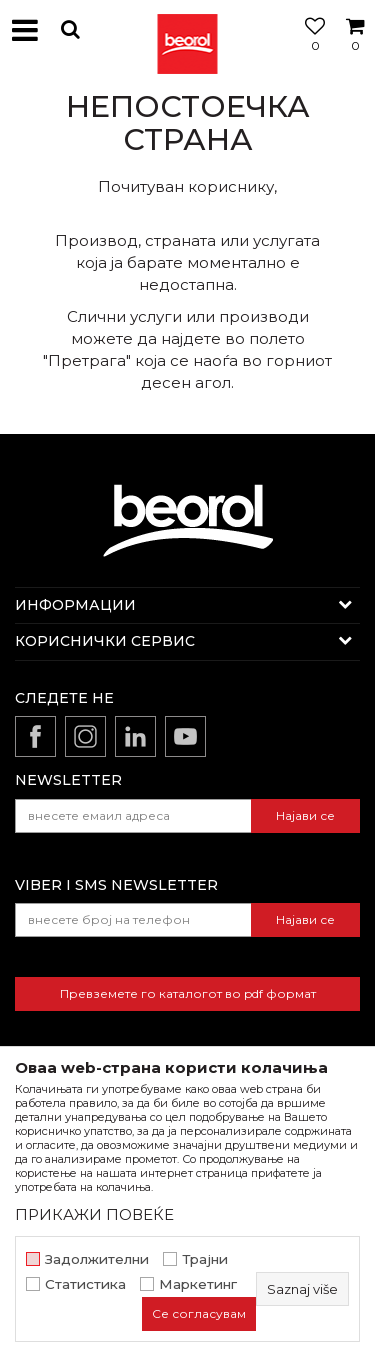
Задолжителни (97, 1259)
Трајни (205, 1259)
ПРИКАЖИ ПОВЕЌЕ (94, 1214)
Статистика (85, 1284)
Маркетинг (198, 1284)
